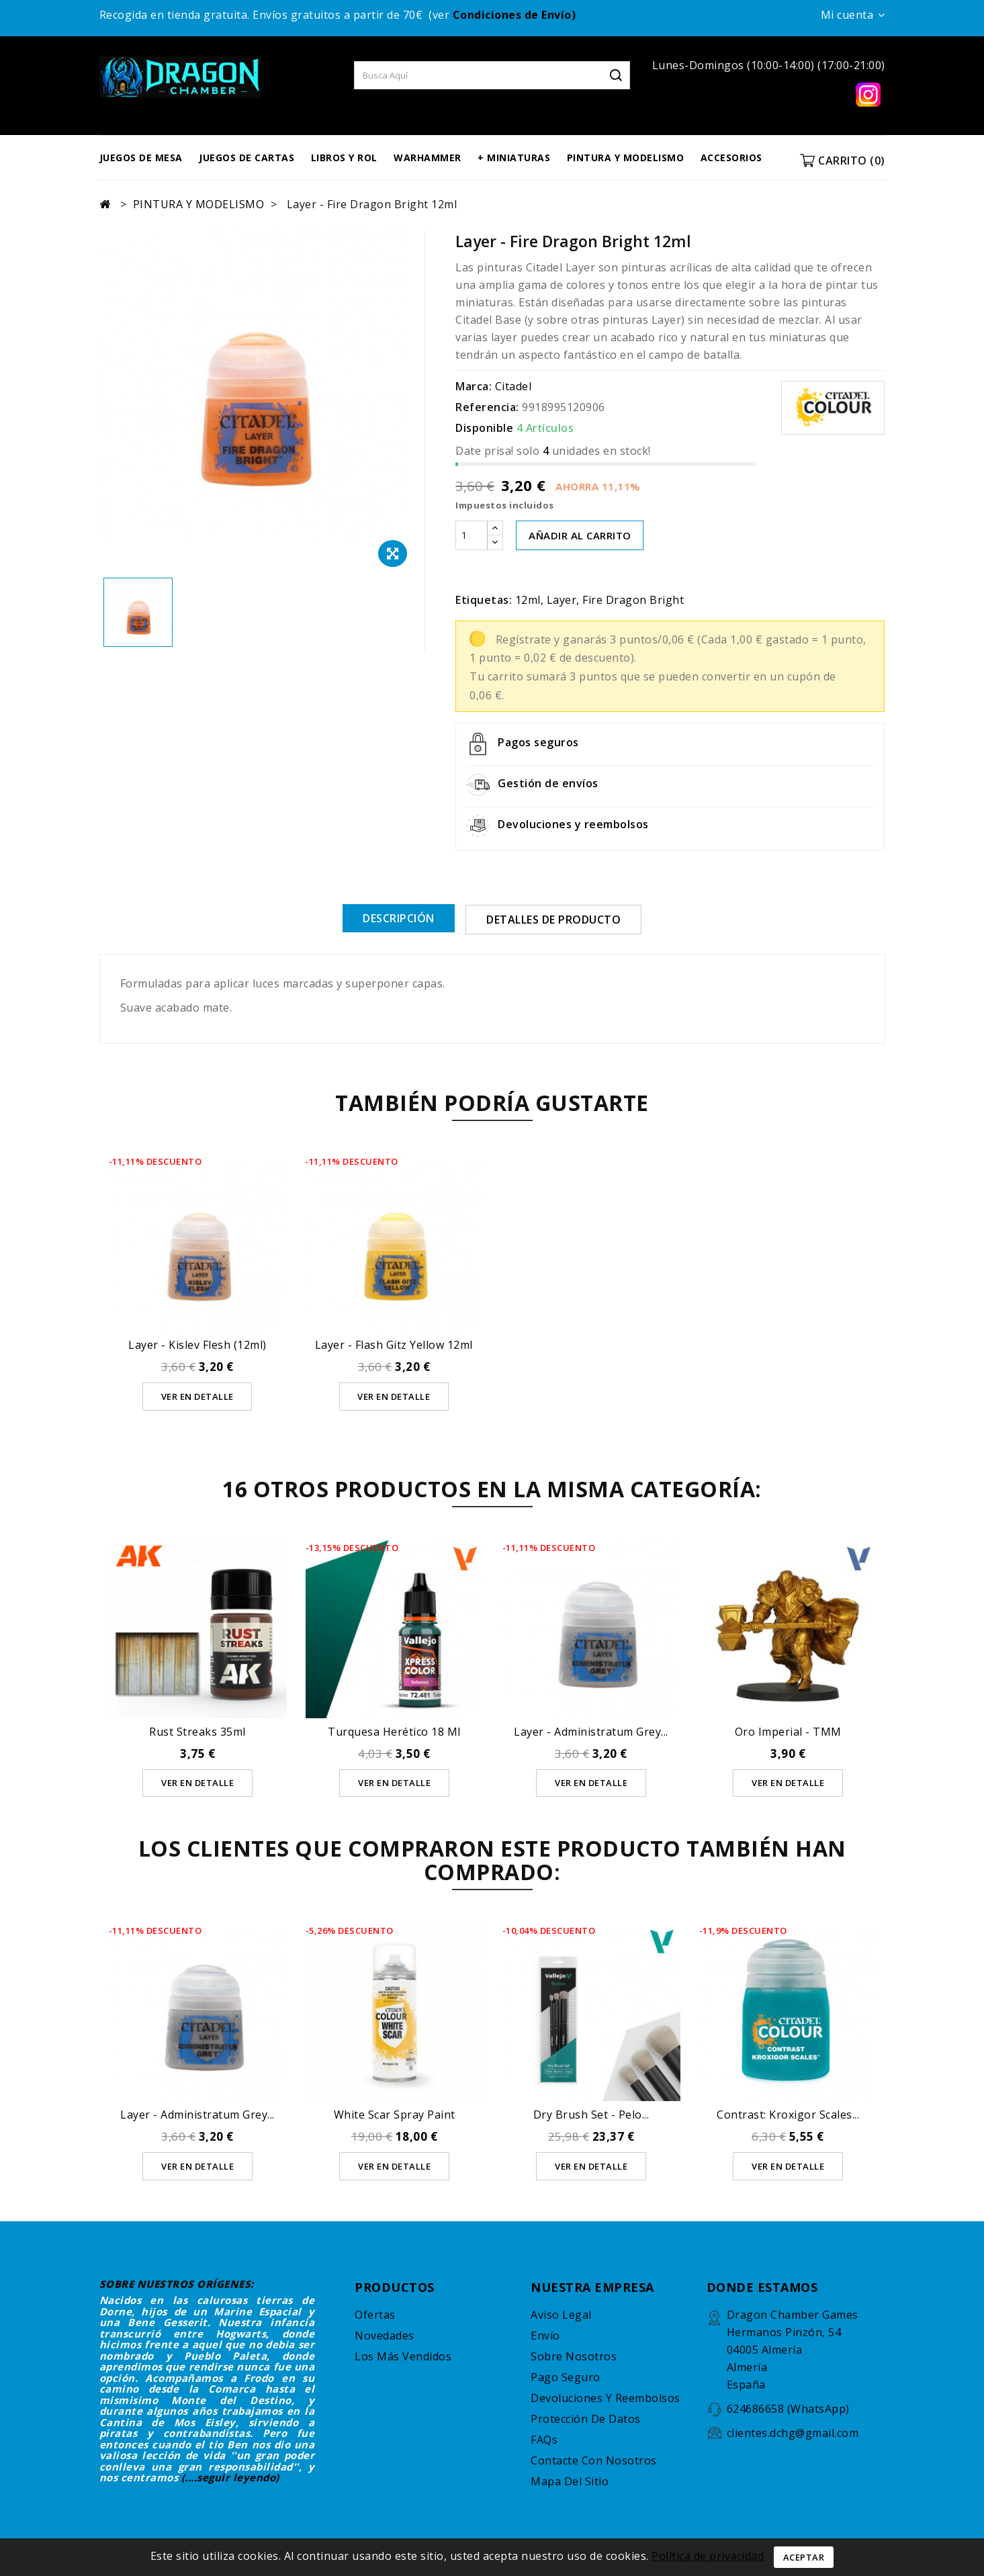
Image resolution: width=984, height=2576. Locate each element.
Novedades (384, 2334)
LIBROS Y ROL (344, 157)
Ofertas (375, 2314)
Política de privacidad (708, 2555)
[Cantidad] (471, 535)
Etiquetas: (483, 599)
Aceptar (804, 2557)
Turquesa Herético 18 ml (394, 1731)
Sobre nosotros (574, 2355)
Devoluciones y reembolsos (605, 2397)
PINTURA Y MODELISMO (625, 157)
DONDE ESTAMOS (762, 2286)
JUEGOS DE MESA (141, 157)
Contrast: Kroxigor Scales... (788, 2113)
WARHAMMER (427, 157)
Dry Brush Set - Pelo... (591, 2113)
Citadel (513, 386)
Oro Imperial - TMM (788, 1731)
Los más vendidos (403, 2355)
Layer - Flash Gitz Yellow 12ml (394, 1344)
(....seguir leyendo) (230, 2477)
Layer (562, 599)
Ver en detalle (197, 1396)
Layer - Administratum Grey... (591, 1731)
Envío (545, 2334)
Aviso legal (561, 2314)
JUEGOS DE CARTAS (246, 157)
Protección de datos (586, 2418)
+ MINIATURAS (514, 157)
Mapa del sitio (570, 2480)
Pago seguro (565, 2376)
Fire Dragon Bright (633, 599)
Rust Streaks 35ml (197, 1731)
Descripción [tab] (399, 918)
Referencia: (487, 407)
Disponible (484, 427)
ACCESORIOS (731, 157)
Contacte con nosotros (594, 2459)
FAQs (544, 2439)
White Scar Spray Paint (394, 2113)
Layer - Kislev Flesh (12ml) (197, 1344)
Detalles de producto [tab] (553, 919)
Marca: (473, 386)
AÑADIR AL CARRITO (580, 535)
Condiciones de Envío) (514, 14)
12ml (528, 599)
